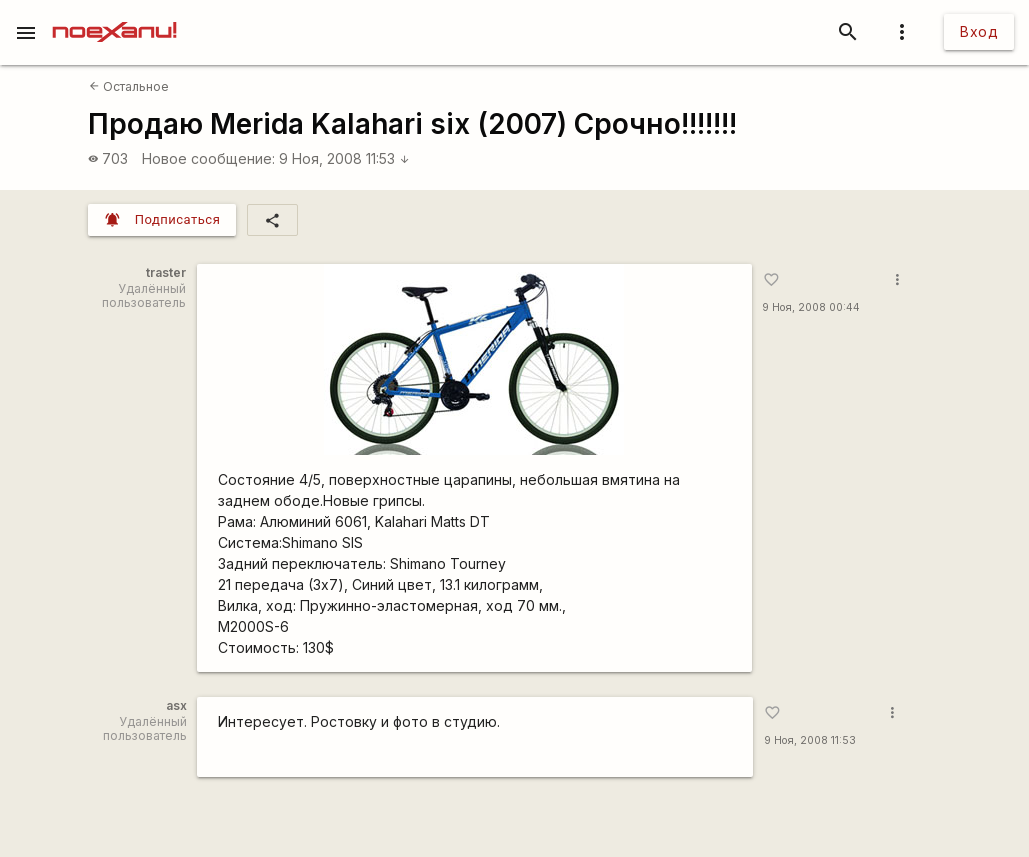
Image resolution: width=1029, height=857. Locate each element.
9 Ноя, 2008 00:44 (811, 307)
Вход (979, 31)
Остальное (129, 86)
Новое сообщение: (208, 158)
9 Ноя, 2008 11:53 (344, 158)
